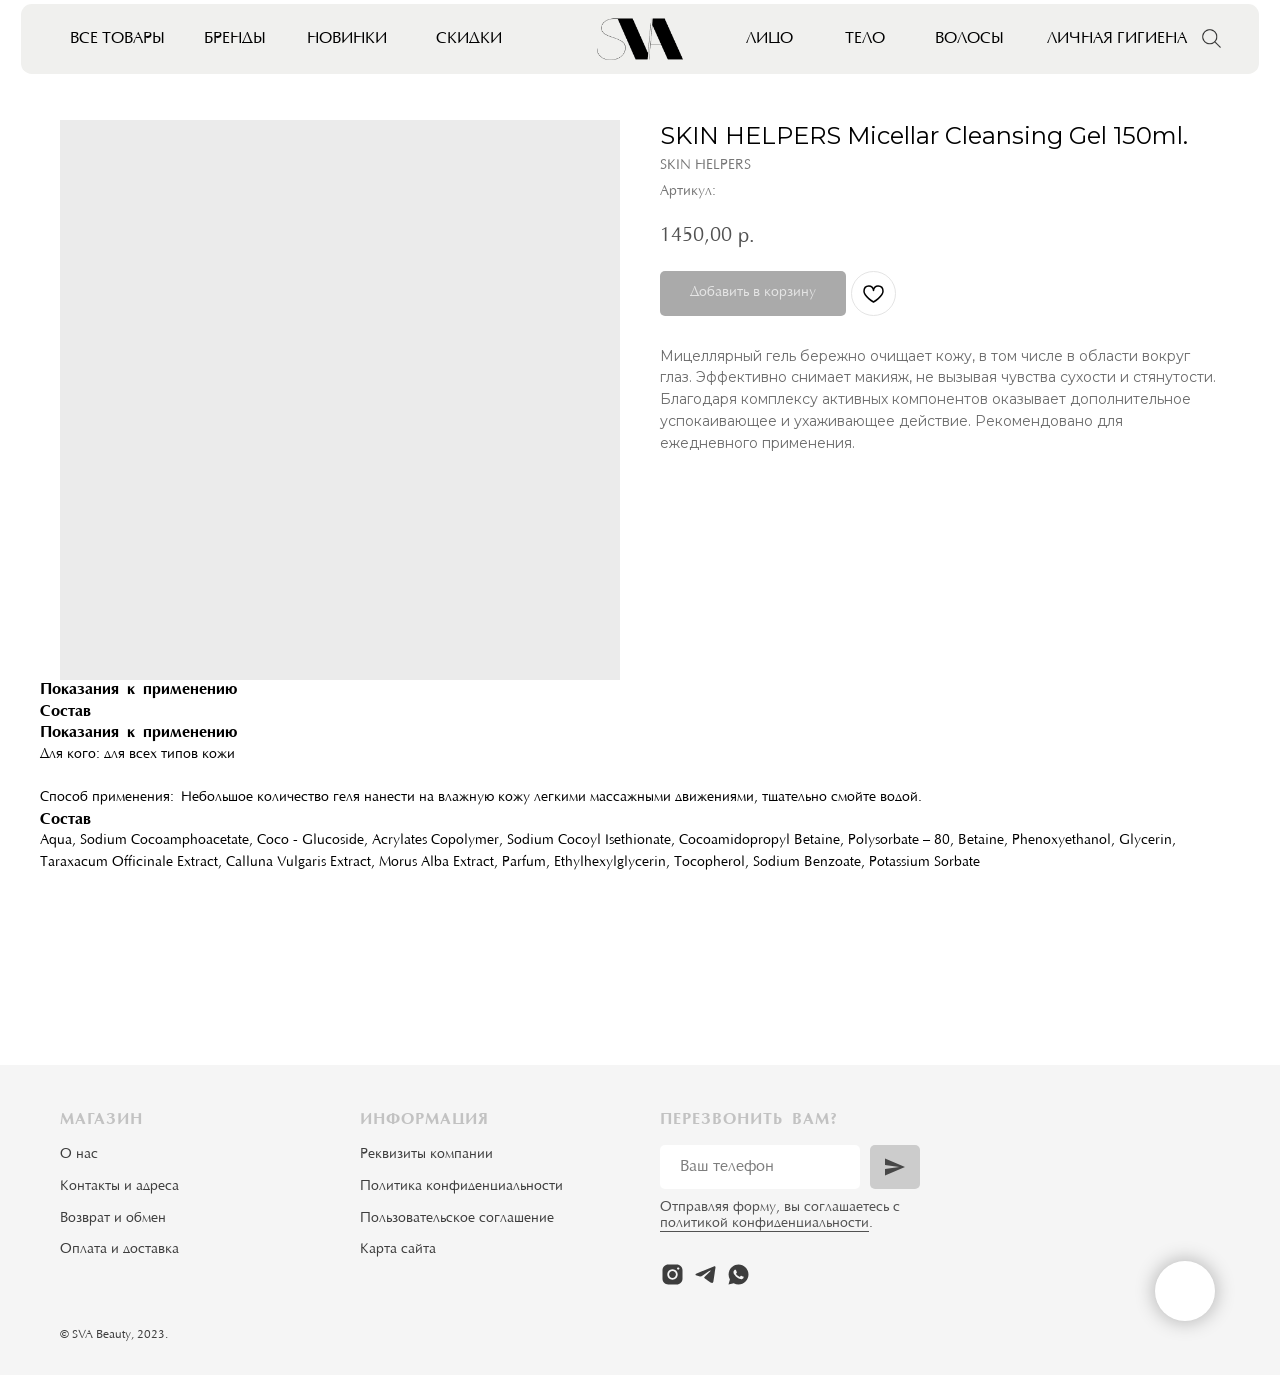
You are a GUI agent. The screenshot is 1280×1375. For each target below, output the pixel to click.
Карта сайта (398, 1250)
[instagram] (672, 1274)
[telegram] (705, 1274)
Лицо (769, 39)
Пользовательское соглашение (457, 1219)
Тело (865, 39)
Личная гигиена (1117, 39)
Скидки (469, 39)
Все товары (117, 39)
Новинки (347, 39)
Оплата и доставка (119, 1250)
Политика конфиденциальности (461, 1187)
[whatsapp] (738, 1274)
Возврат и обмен (113, 1219)
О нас (79, 1155)
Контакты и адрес (116, 1187)
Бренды (235, 39)
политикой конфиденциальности (764, 1224)
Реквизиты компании (426, 1155)
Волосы (969, 39)
